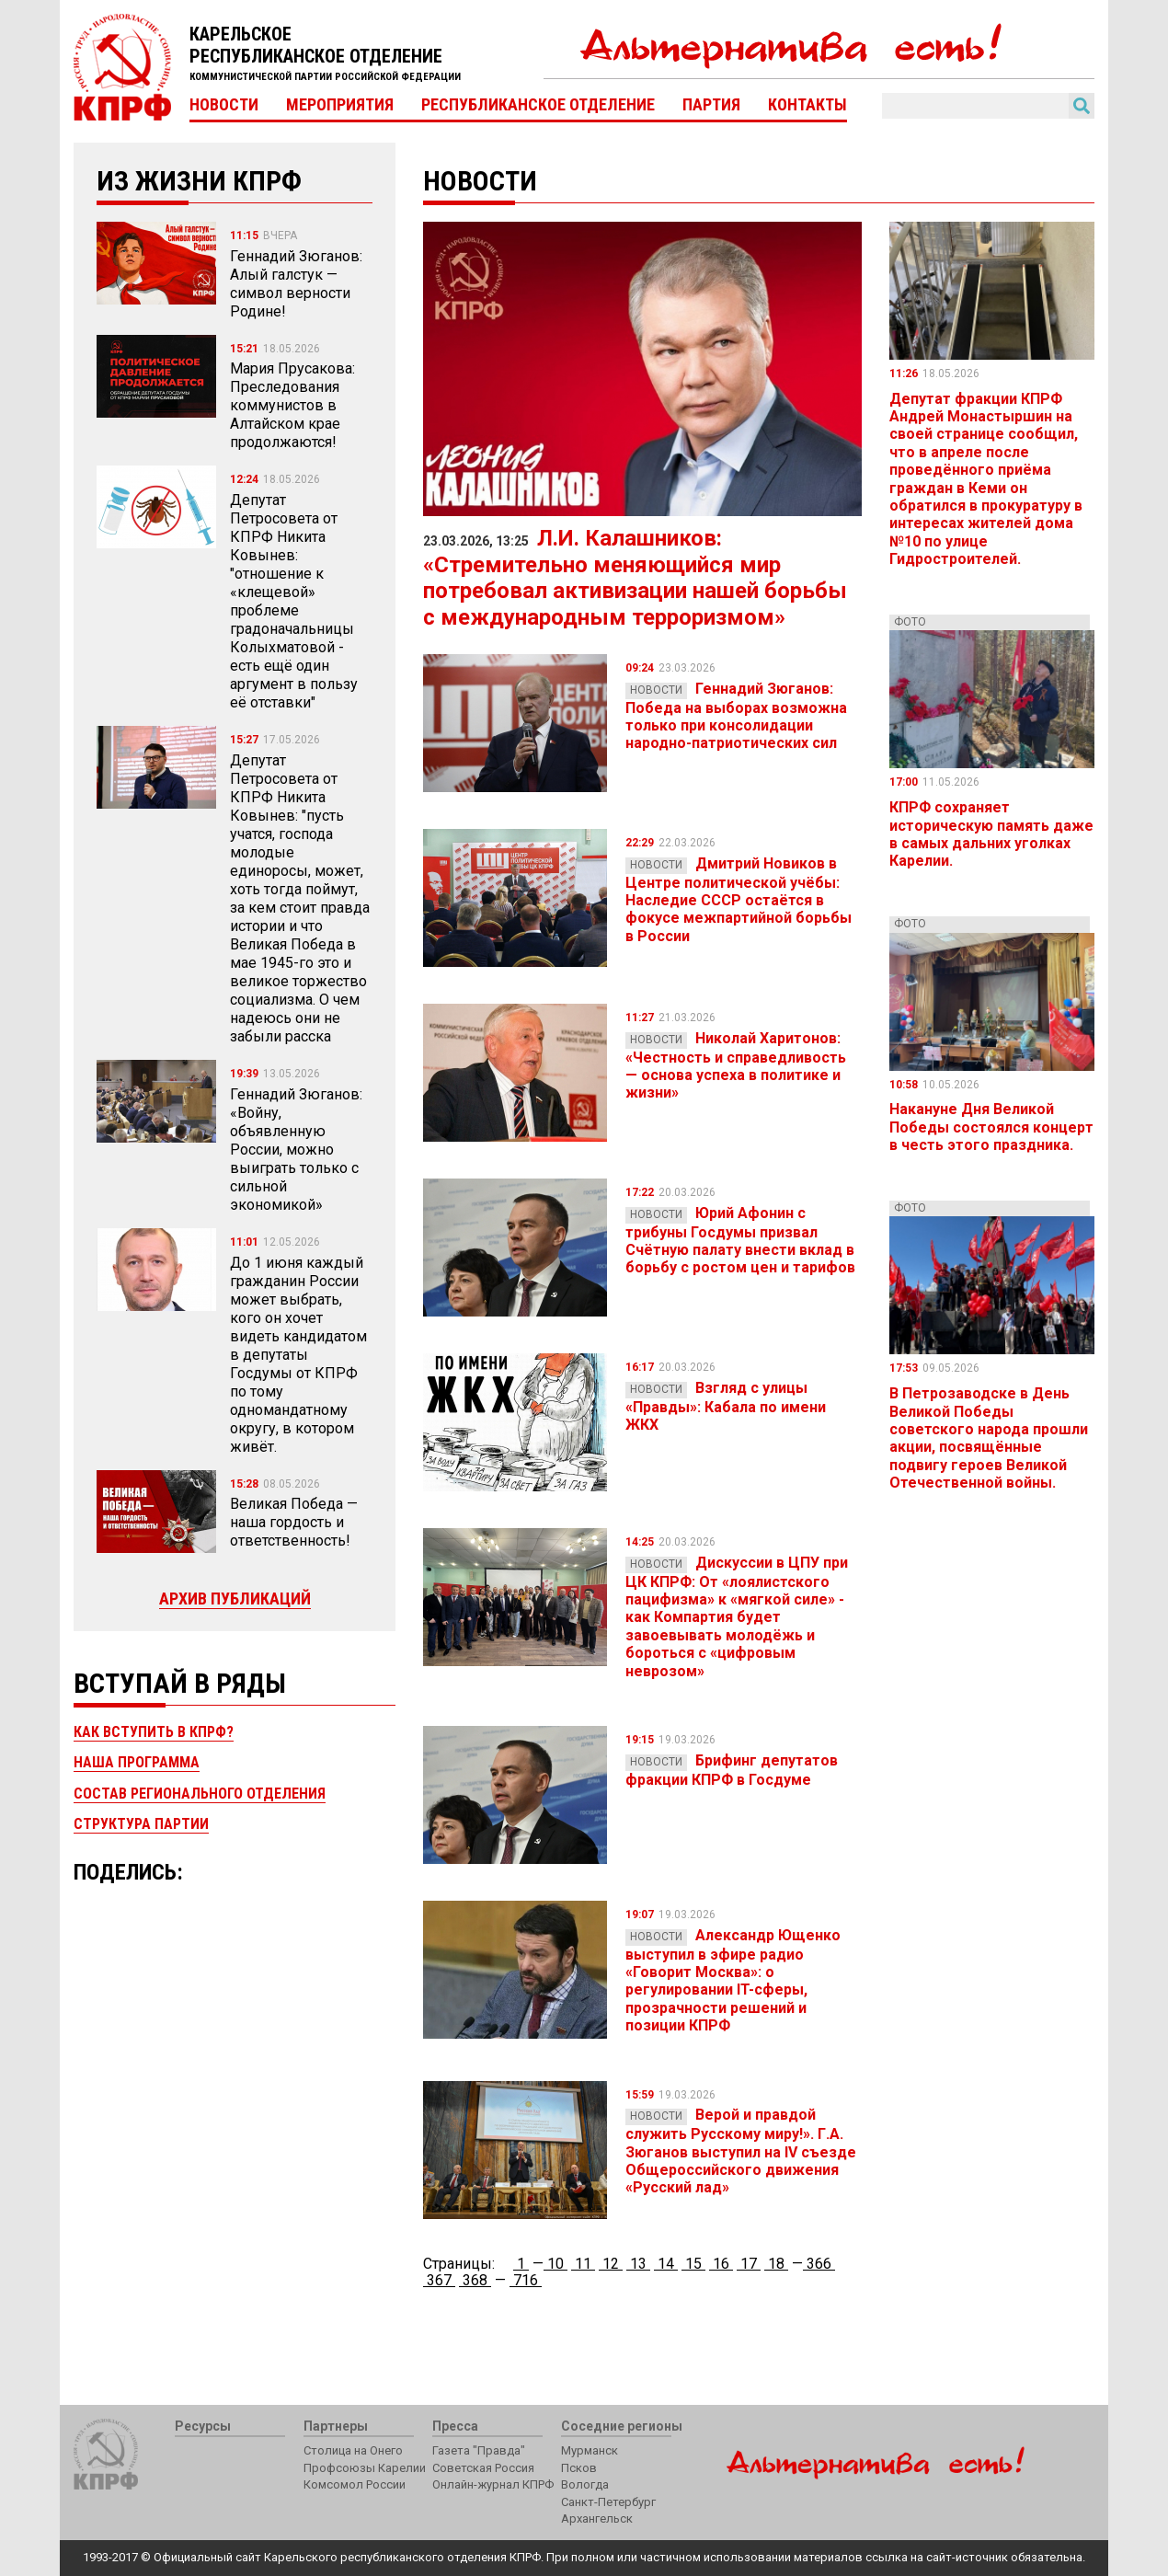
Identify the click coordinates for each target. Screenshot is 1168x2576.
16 (721, 2263)
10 (555, 2263)
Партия (711, 105)
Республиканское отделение (538, 105)
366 (819, 2263)
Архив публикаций (235, 1598)
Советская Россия (483, 2468)
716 (526, 2280)
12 (611, 2263)
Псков (579, 2468)
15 (693, 2263)
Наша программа (137, 1762)
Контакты (807, 105)
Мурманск (589, 2450)
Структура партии (141, 1824)
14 (666, 2263)
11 (583, 2263)
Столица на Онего (353, 2450)
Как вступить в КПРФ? (154, 1732)
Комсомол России (354, 2484)
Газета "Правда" (478, 2450)
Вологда (585, 2484)
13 (638, 2263)
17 (749, 2263)
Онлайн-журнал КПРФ (493, 2484)
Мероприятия (340, 105)
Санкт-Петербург (608, 2502)
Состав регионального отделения (200, 1793)
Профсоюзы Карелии (364, 2468)
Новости (223, 105)
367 (439, 2280)
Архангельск (597, 2518)
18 (776, 2263)
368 (475, 2280)
